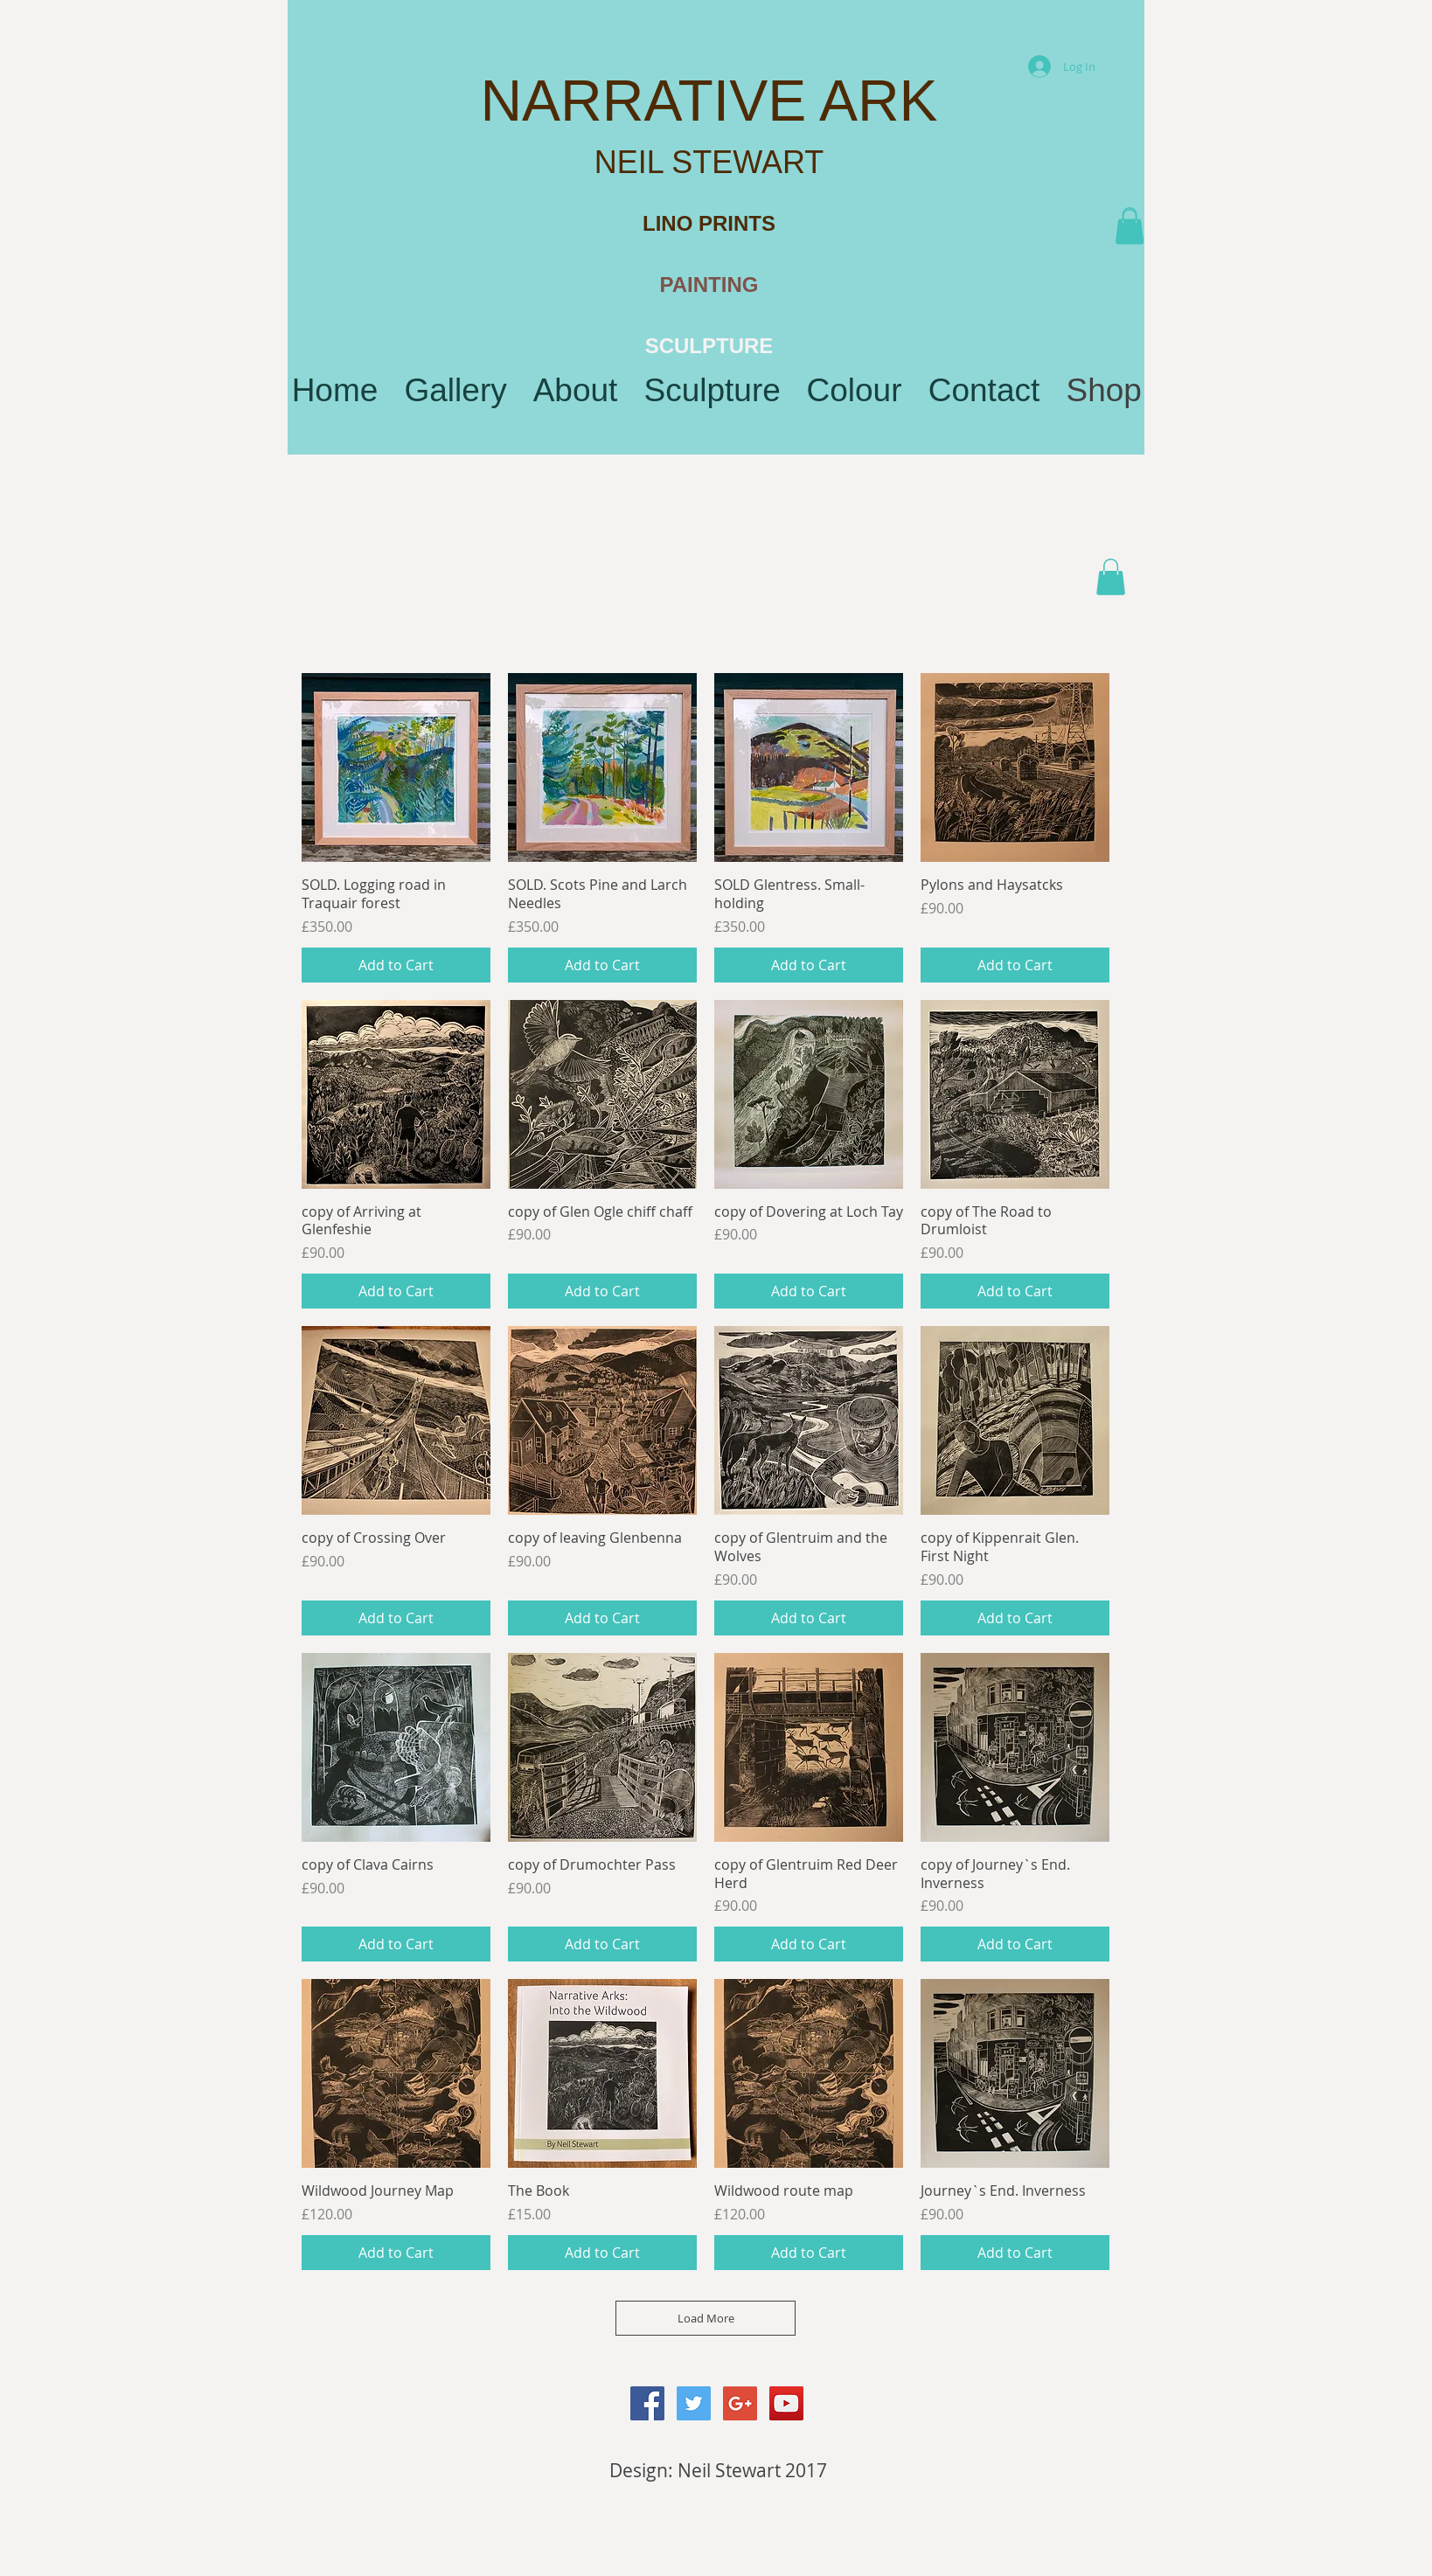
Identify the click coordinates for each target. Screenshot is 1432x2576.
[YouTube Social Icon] (786, 2403)
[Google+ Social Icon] (740, 2403)
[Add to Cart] (396, 965)
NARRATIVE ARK (708, 100)
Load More (706, 2318)
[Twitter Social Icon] (694, 2403)
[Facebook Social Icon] (647, 2403)
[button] (1129, 227)
